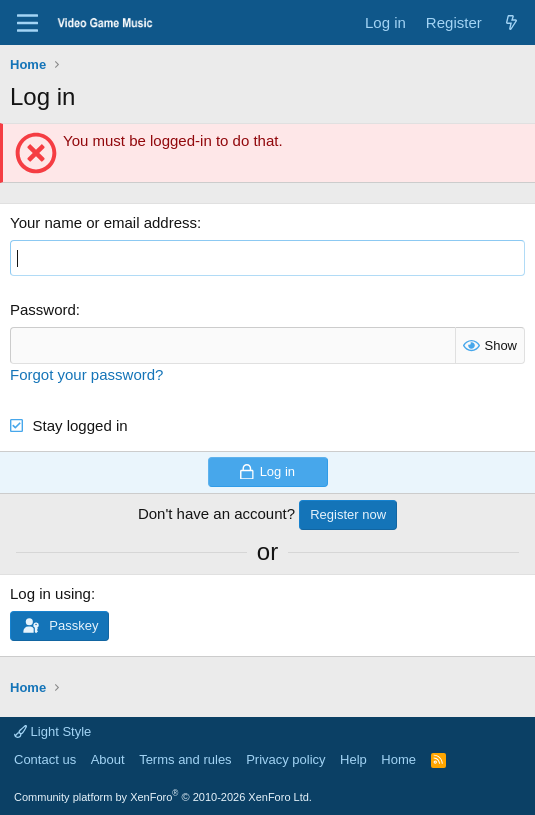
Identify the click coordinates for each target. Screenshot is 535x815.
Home (398, 759)
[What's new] (511, 22)
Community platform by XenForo (163, 797)
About (108, 759)
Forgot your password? (86, 374)
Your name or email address (103, 222)
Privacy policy (285, 759)
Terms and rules (185, 759)
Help (353, 759)
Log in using (50, 593)
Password (43, 309)
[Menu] (27, 23)
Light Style (52, 731)
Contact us (45, 759)
